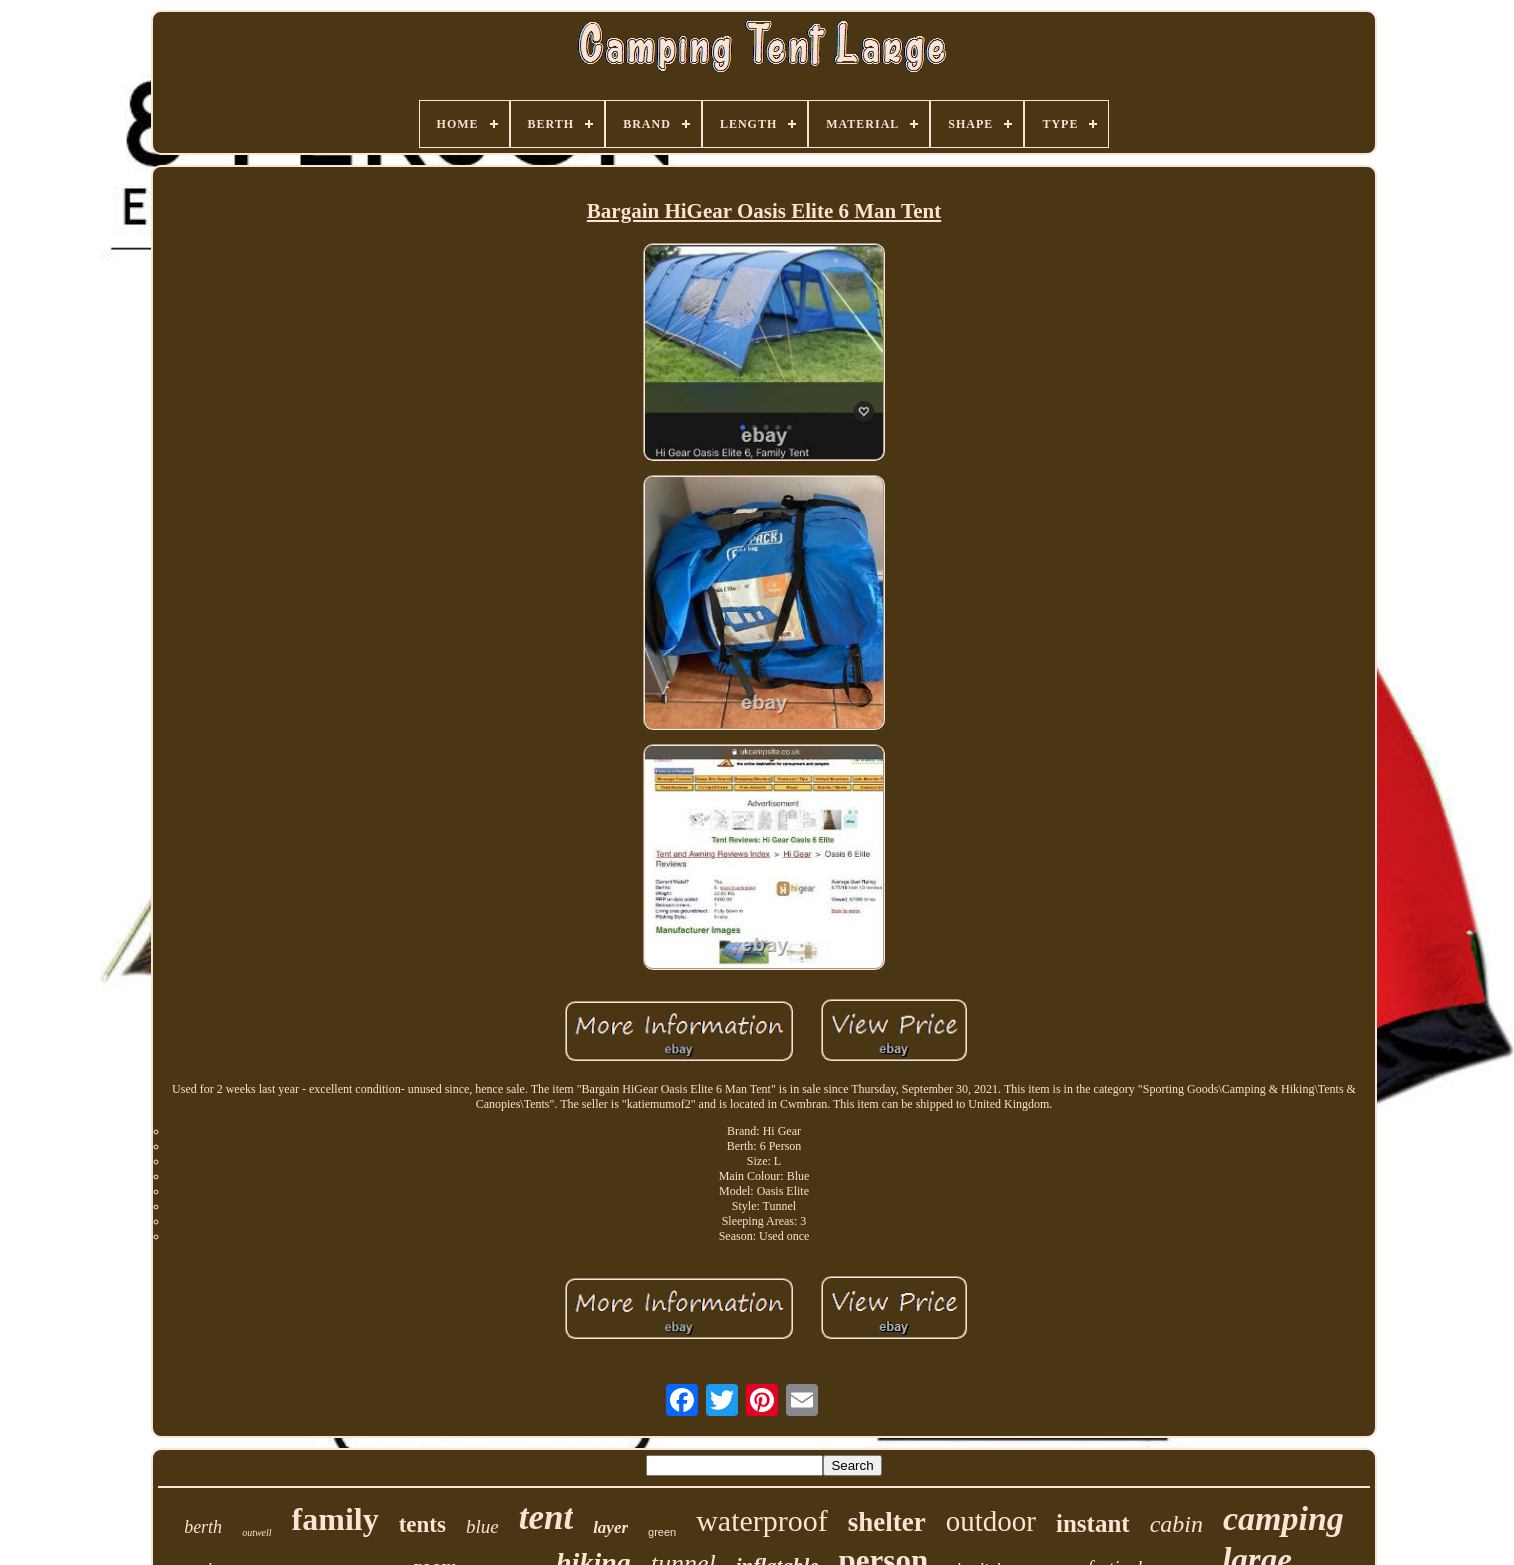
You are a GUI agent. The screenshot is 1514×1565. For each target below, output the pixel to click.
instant (1093, 1523)
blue (482, 1526)
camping (1283, 1518)
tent (546, 1517)
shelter (887, 1522)
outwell (256, 1532)
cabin (1176, 1524)
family (335, 1519)
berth (203, 1527)
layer (610, 1527)
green (662, 1532)
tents (422, 1524)
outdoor (991, 1521)
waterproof (762, 1520)
